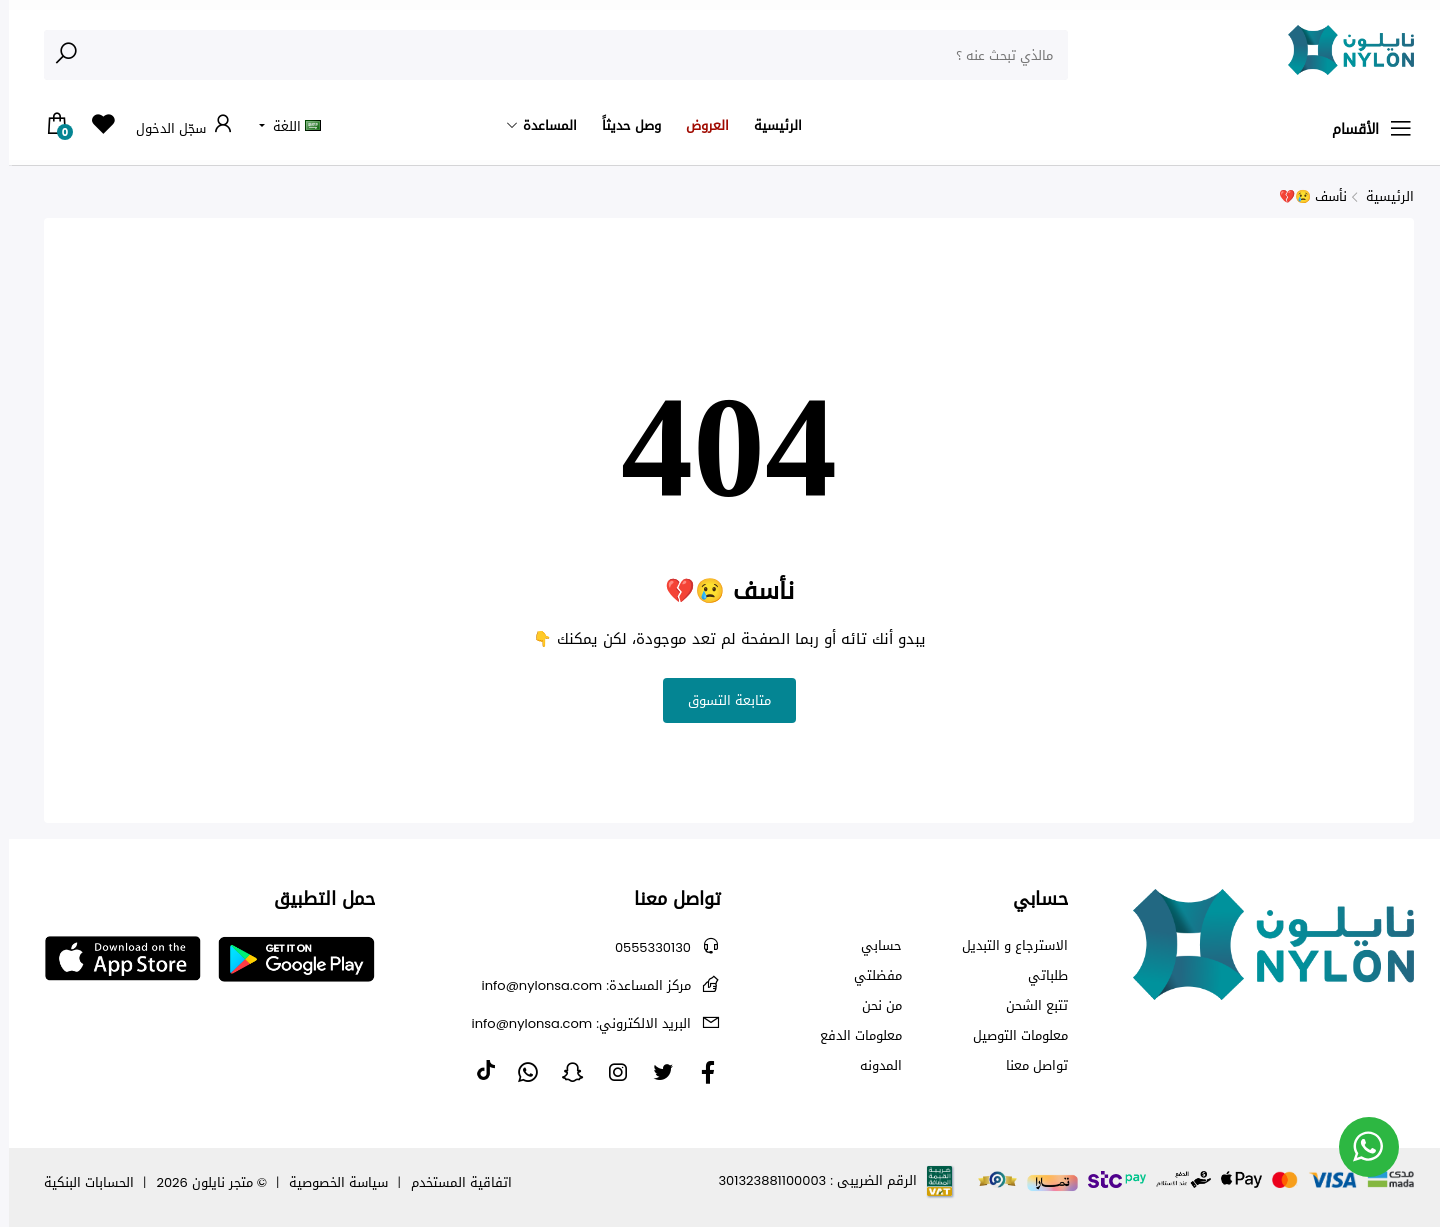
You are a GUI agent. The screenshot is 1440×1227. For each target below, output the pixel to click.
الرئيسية (769, 125)
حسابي (872, 946)
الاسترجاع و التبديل (1006, 946)
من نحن (873, 1006)
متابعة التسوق (720, 700)
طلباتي (1039, 976)
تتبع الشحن (1028, 1006)
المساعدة (541, 125)
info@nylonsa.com (577, 985)
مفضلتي (869, 976)
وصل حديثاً (622, 125)
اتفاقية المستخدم (452, 1182)
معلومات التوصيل (1011, 1036)
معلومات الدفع (852, 1036)
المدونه (872, 1066)
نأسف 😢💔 (1304, 196)
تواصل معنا (1028, 1066)
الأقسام (1364, 129)
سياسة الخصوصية (329, 1182)
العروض (698, 125)
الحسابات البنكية (80, 1182)
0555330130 (644, 947)
